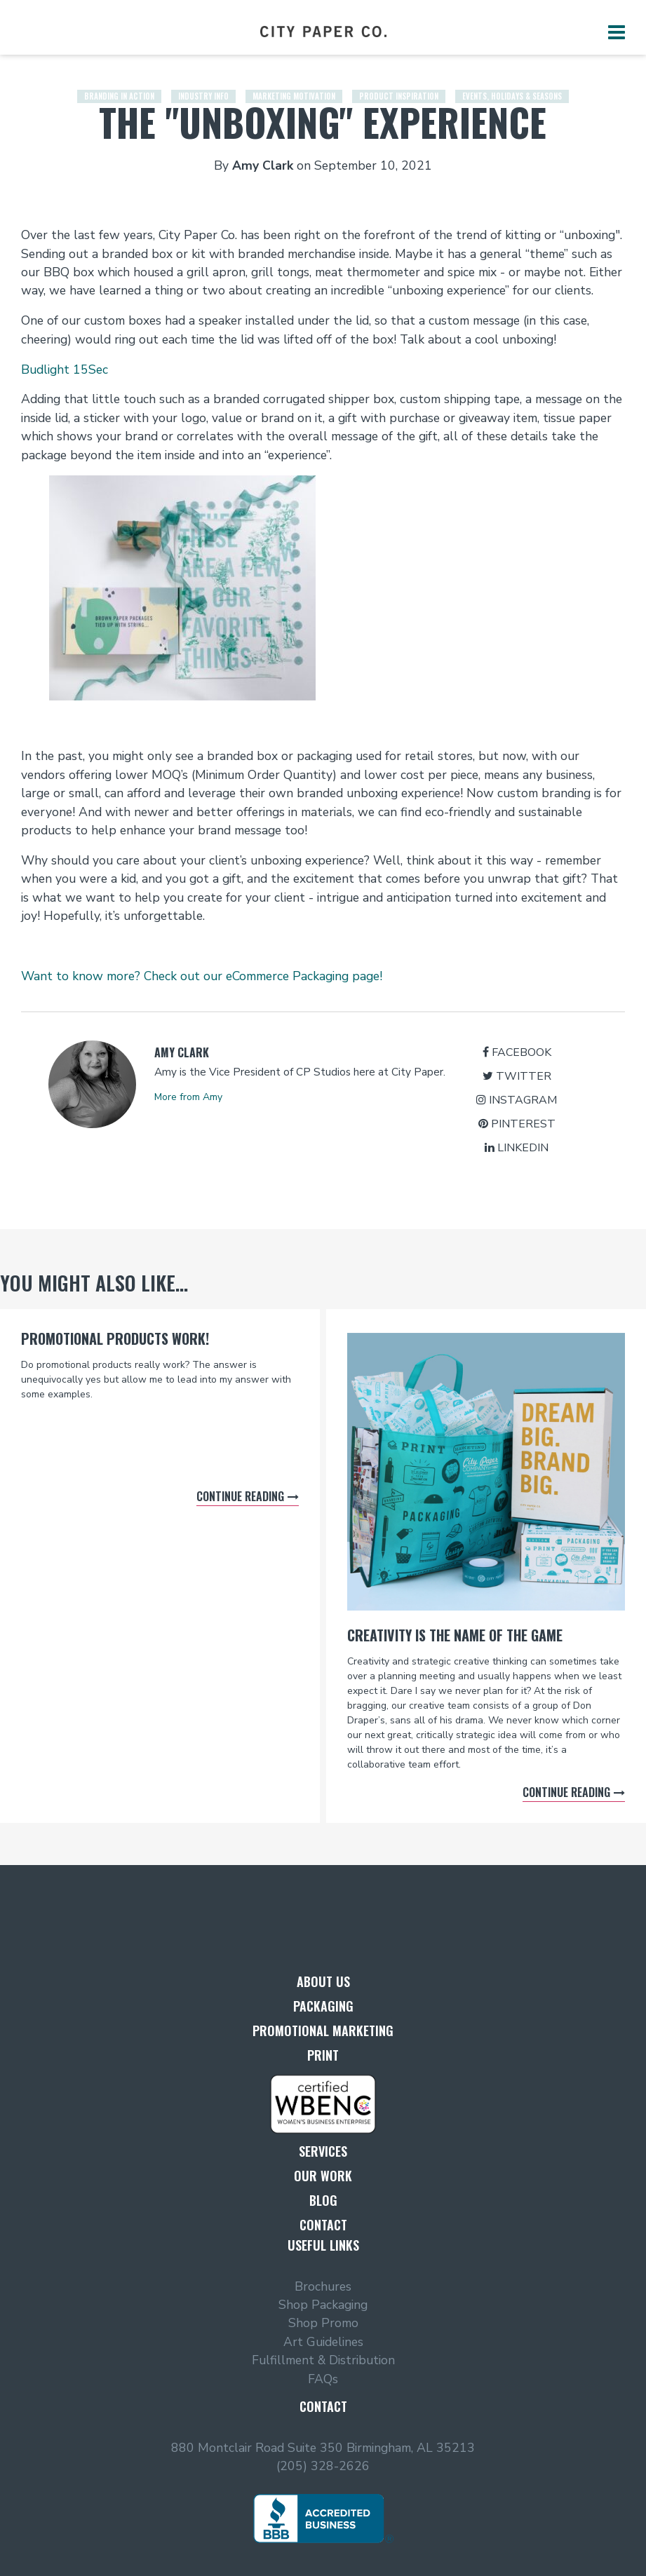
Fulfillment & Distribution (323, 2360)
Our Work (323, 2176)
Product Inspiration (398, 84)
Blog (323, 2200)
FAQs (323, 2379)
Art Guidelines (323, 2341)
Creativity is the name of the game (455, 1635)
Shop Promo (323, 2322)
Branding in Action (119, 84)
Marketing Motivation (294, 84)
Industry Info (203, 84)
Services (323, 2151)
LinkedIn (517, 1147)
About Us (323, 1981)
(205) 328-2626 (323, 2466)
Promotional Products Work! (115, 1338)
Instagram (516, 1100)
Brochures (323, 2286)
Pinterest (517, 1124)
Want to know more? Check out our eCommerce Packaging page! (201, 976)
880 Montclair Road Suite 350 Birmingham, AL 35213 (323, 2447)
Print (323, 2055)
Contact (323, 2225)
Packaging (323, 2006)
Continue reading (240, 1496)
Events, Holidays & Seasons (512, 84)
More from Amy (188, 1097)
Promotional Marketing (323, 2030)
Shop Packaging (323, 2304)
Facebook (517, 1052)
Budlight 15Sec (64, 369)
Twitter (517, 1076)
